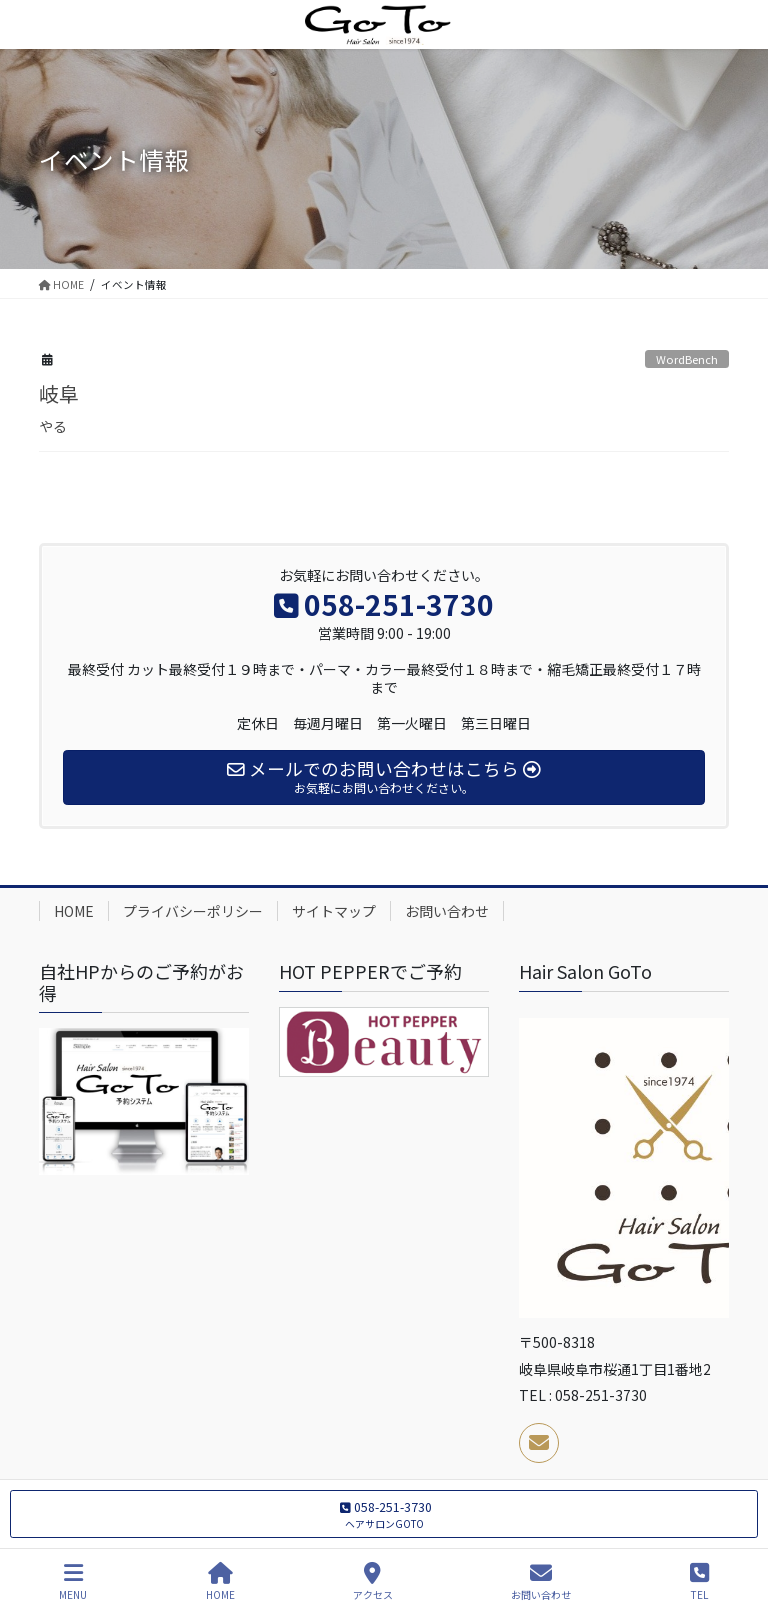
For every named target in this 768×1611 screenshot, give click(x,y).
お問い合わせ (447, 911)
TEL (699, 1581)
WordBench (687, 359)
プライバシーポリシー (193, 911)
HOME (74, 911)
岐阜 (59, 393)
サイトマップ (334, 911)
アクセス (373, 1581)
